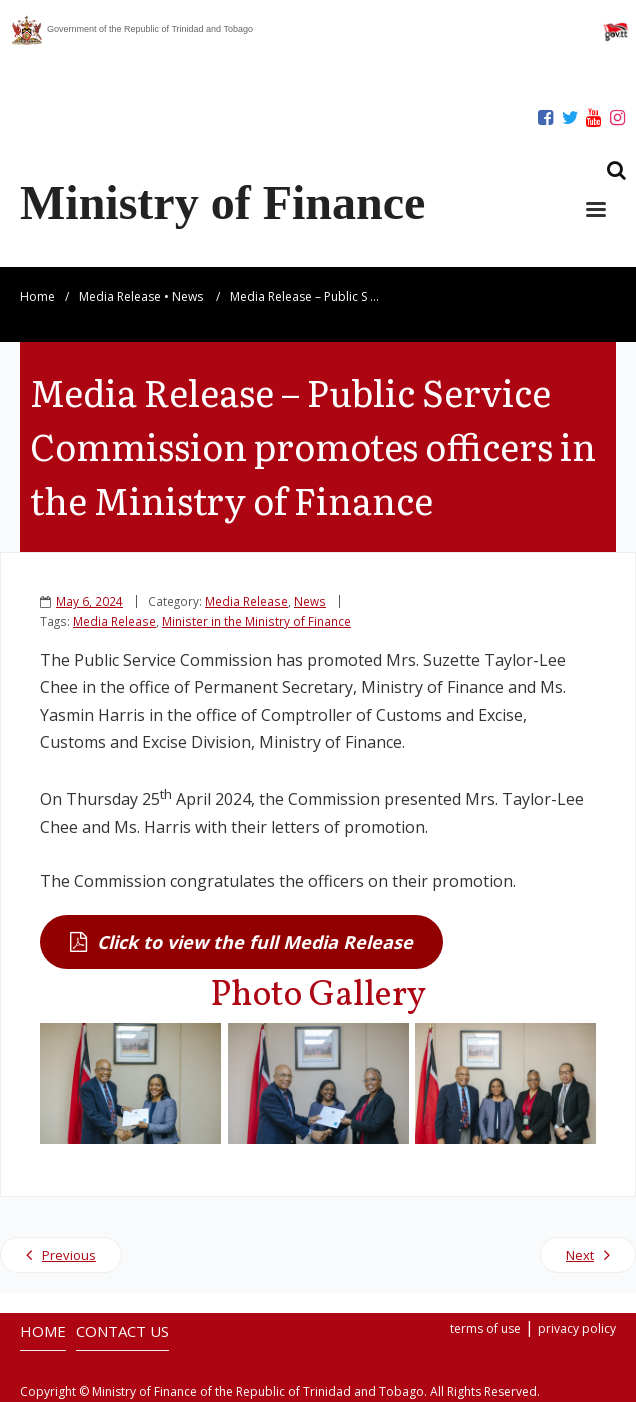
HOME (43, 1331)
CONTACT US (122, 1331)
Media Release (120, 296)
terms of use (485, 1328)
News (187, 296)
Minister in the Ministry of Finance (256, 621)
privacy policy (577, 1328)
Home (37, 296)
